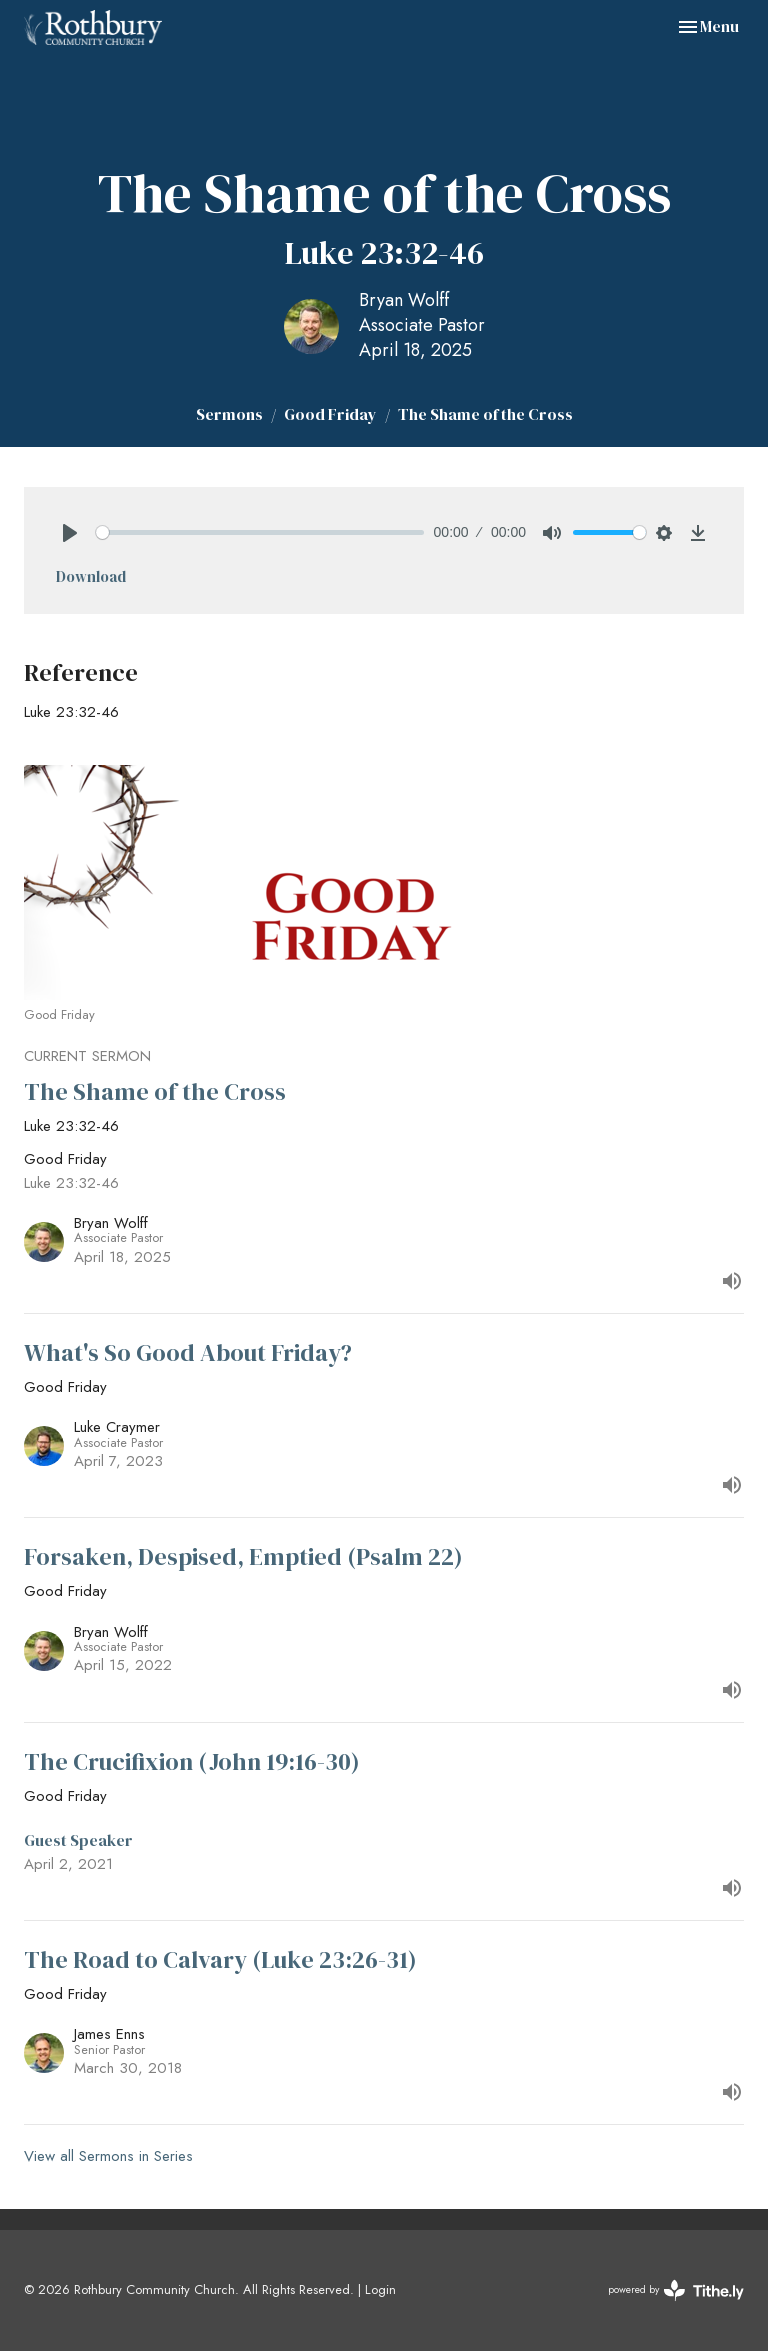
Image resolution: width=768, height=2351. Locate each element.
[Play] (70, 533)
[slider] (260, 532)
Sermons (229, 414)
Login (380, 2289)
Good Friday (330, 414)
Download (91, 576)
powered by (676, 2290)
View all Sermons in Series (108, 2156)
